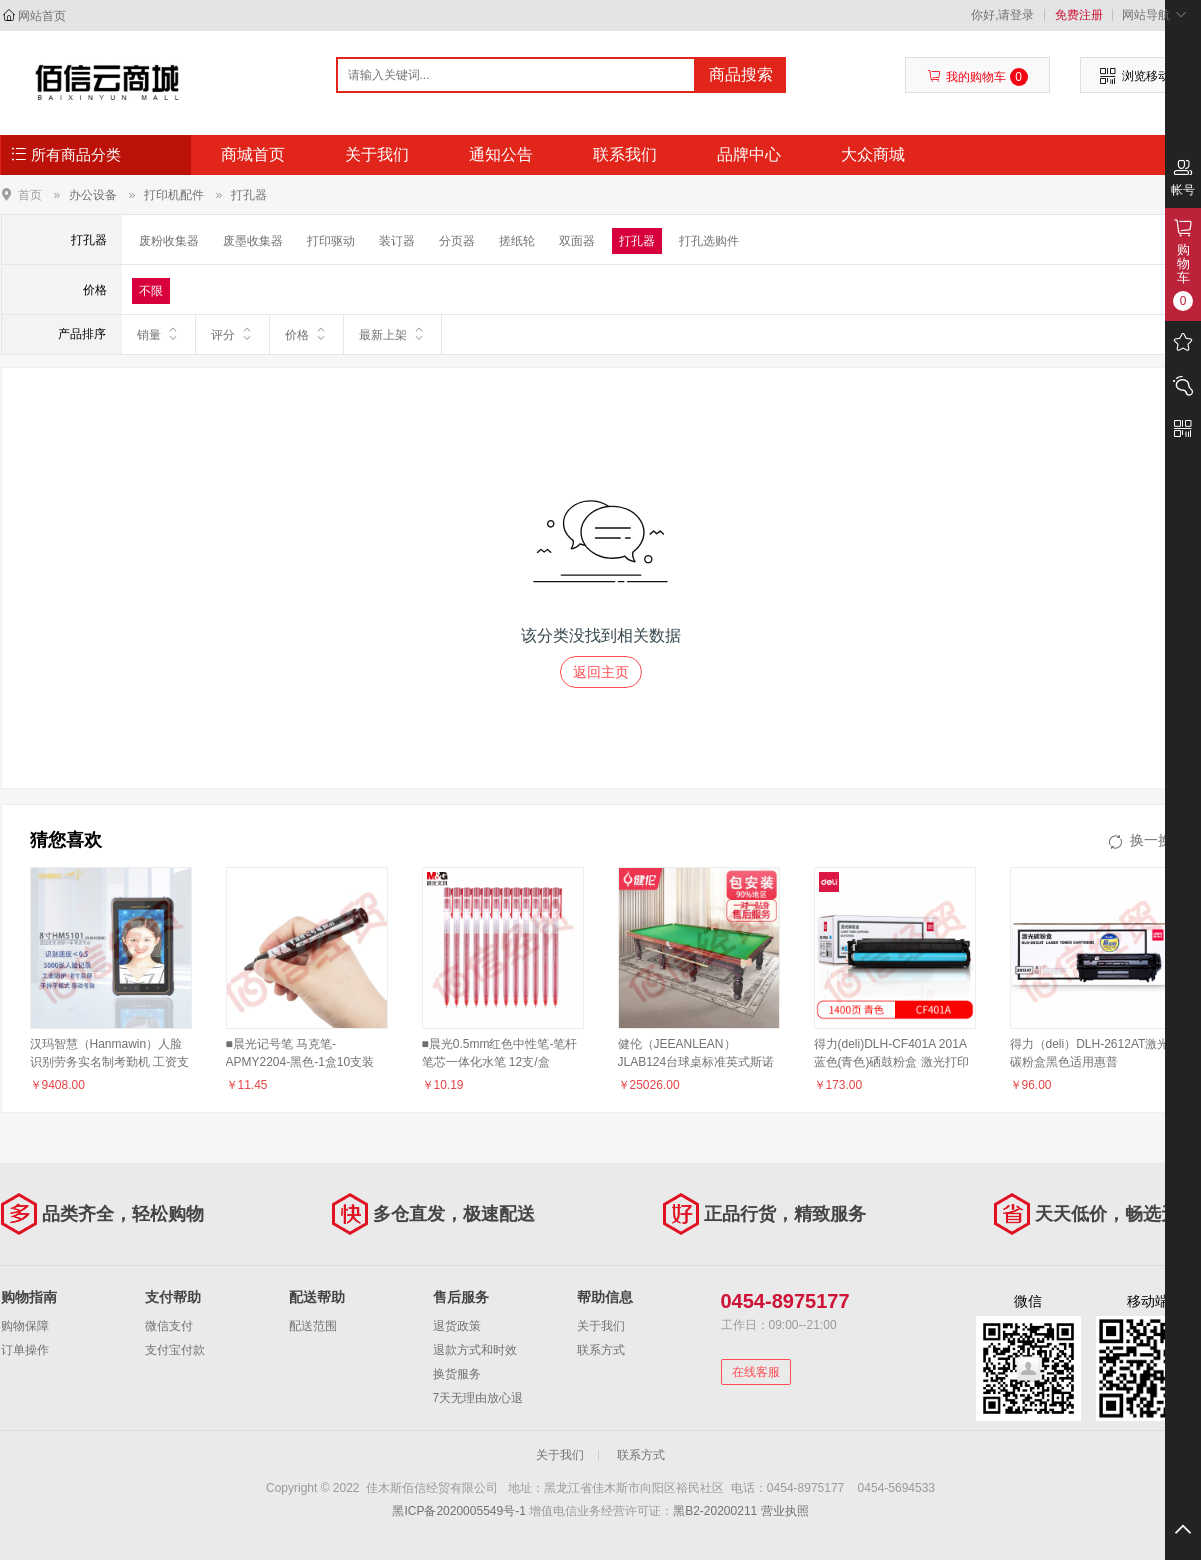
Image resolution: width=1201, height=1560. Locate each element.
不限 (151, 291)
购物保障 (25, 1326)
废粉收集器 (169, 241)
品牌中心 (749, 154)
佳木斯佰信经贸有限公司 (107, 82)
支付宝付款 (175, 1350)
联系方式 (601, 1350)
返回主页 (601, 672)
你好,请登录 (1002, 15)
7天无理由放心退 (478, 1398)
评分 (232, 334)
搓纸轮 (517, 241)
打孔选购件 (709, 241)
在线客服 (756, 1372)
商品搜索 (741, 74)
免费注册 (1079, 15)
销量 (158, 334)
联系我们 (625, 154)
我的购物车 (977, 77)
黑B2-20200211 (715, 1511)
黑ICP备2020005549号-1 (458, 1511)
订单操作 (25, 1350)
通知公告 (501, 154)
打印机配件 (174, 195)
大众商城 (873, 154)
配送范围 (313, 1326)
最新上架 (392, 334)
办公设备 (93, 195)
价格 (306, 334)
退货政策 (457, 1326)
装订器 (397, 241)
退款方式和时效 (475, 1350)
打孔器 (249, 195)
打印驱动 (331, 241)
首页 (30, 194)
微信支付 (169, 1326)
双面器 (577, 241)
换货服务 (457, 1374)
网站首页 (42, 16)
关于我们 (377, 154)
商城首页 (253, 154)
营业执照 (785, 1511)
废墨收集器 (253, 241)
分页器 (457, 241)
